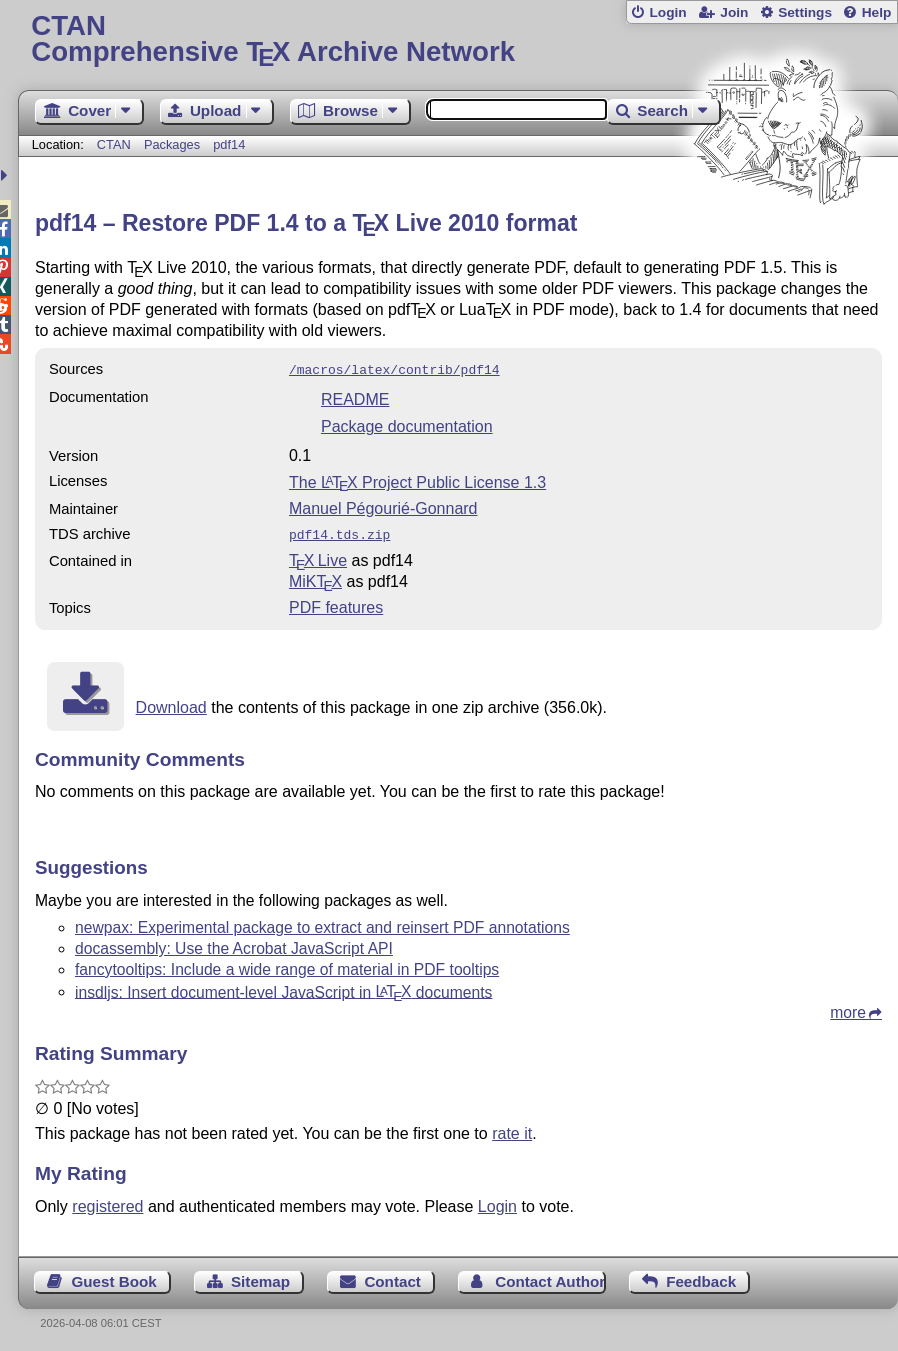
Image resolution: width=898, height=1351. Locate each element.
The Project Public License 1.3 (417, 480)
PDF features (336, 603)
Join (734, 12)
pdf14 (229, 144)
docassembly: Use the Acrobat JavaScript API (234, 944)
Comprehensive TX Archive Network (457, 39)
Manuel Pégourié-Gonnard (383, 506)
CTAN (114, 144)
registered (107, 1202)
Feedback (701, 1277)
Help (877, 12)
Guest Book (113, 1277)
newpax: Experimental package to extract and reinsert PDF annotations (322, 923)
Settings (805, 12)
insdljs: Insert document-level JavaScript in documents (283, 987)
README (355, 397)
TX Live (318, 556)
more (848, 1008)
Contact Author (550, 1277)
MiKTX (315, 577)
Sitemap (260, 1277)
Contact (392, 1277)
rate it (512, 1129)
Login (667, 12)
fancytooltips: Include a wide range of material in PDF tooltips (287, 965)
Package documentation (407, 424)
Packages (174, 144)
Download (171, 703)
